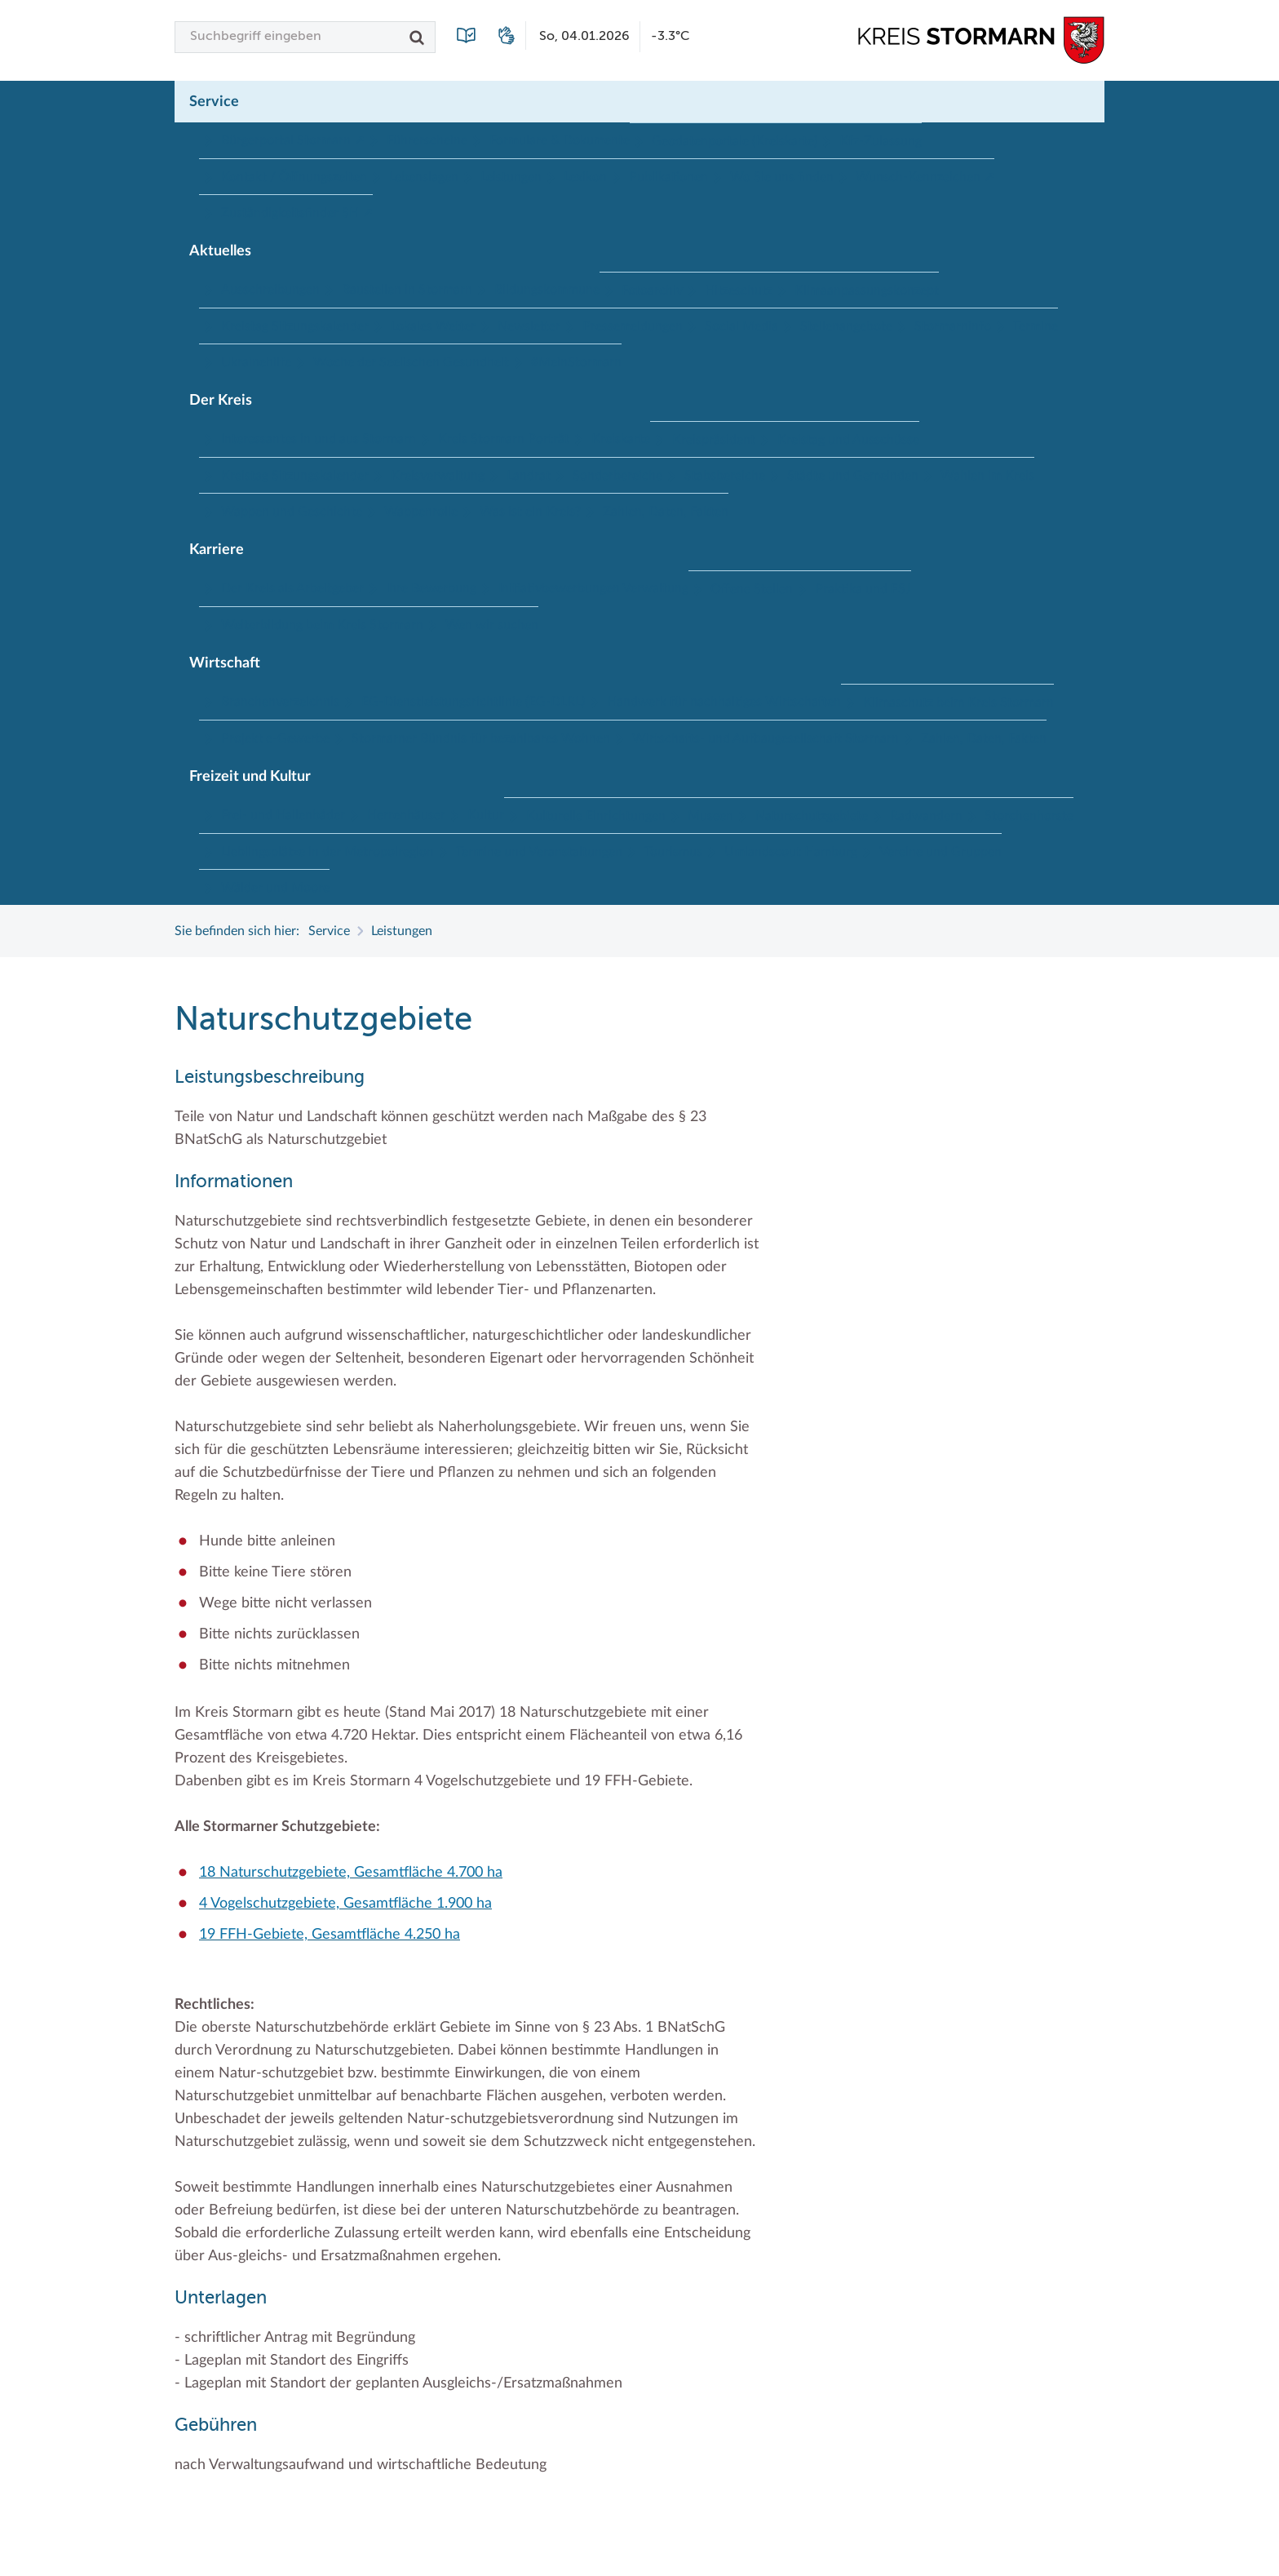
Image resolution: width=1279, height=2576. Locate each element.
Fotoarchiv (652, 290)
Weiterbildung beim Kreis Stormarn (322, 625)
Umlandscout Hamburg (790, 851)
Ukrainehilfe (256, 362)
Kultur (485, 815)
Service (214, 102)
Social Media (741, 326)
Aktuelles (220, 251)
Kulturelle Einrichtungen (596, 815)
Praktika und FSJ (863, 589)
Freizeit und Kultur (250, 776)
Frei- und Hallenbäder (283, 815)
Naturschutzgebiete (811, 815)
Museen (710, 815)
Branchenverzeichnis (280, 701)
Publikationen (668, 177)
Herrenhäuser (406, 815)
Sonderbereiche (617, 475)
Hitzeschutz (738, 290)
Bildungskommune (547, 289)
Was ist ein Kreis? (530, 511)
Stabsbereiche (724, 475)
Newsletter (529, 326)
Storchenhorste (1029, 815)
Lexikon (585, 177)
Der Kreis (220, 400)
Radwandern (926, 815)
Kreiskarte (620, 439)
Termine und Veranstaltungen (539, 851)
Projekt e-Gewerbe (275, 738)
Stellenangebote (846, 326)
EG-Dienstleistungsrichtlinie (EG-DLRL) (473, 701)
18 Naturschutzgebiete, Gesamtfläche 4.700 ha (350, 1872)
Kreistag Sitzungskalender (295, 326)
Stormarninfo (952, 326)
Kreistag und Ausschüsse (848, 439)
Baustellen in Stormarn (407, 289)
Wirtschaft (224, 663)
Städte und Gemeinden (852, 475)
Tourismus (673, 851)
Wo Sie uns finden (782, 177)
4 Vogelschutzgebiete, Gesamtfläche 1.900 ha (345, 1903)
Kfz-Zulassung (880, 141)
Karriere (216, 550)
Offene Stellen (751, 589)
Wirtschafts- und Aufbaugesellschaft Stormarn (765, 738)
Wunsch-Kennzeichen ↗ (925, 177)
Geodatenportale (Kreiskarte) (734, 141)
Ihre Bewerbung (431, 588)
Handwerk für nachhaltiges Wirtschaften (724, 701)
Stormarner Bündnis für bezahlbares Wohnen (481, 738)
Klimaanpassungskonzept (866, 290)
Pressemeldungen (632, 326)
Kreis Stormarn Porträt (503, 439)
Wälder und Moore (275, 887)
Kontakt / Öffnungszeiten (294, 177)
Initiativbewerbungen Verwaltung (593, 588)
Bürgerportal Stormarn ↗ (293, 140)
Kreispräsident (713, 439)
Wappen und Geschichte (291, 511)
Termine (1035, 326)
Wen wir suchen (491, 625)
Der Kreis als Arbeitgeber (292, 588)
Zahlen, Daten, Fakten (665, 511)
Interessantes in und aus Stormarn (318, 439)
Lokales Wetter (433, 326)
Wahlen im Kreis (987, 475)
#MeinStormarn (576, 362)
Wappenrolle (421, 511)
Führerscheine (427, 140)
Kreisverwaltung (438, 475)
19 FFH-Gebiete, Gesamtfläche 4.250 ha (329, 1934)
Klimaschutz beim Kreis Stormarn (958, 702)
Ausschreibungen (270, 289)
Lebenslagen (423, 177)
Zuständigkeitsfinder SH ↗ (297, 212)
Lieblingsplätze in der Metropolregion (327, 851)
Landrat (529, 475)
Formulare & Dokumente (559, 140)
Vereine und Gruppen (940, 851)
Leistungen (511, 177)
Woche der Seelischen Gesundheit (411, 362)
